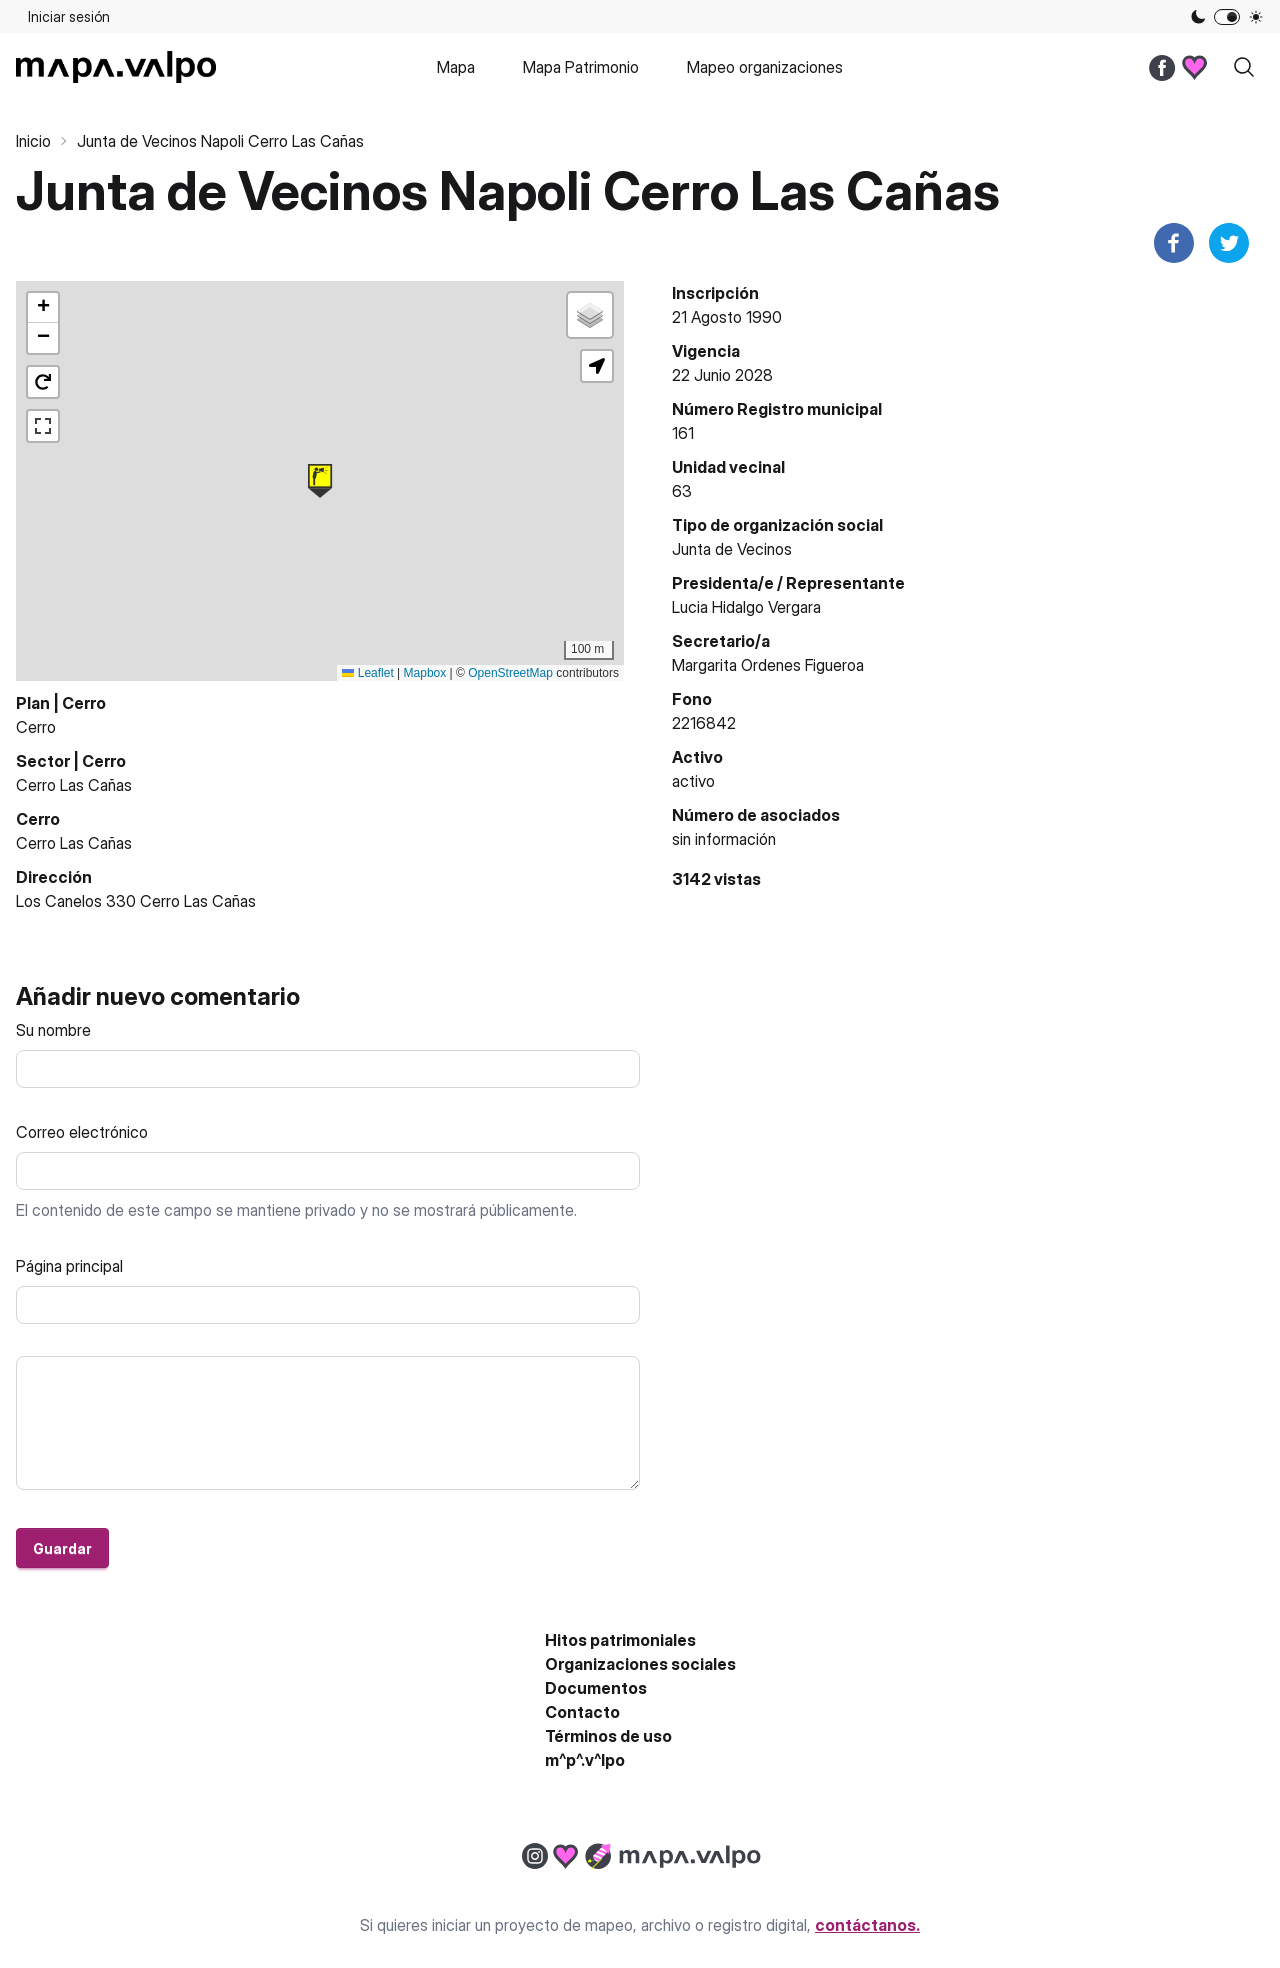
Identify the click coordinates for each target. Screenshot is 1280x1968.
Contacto (582, 1712)
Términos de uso (608, 1736)
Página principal (69, 1266)
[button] (320, 481)
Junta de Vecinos (732, 549)
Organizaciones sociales (640, 1664)
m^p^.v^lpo (585, 1760)
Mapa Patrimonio (581, 67)
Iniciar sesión (69, 16)
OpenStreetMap (510, 673)
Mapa (456, 67)
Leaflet (367, 673)
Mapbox (425, 673)
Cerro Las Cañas (74, 785)
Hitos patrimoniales (620, 1640)
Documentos (596, 1688)
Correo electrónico (82, 1132)
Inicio (33, 141)
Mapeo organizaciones (765, 67)
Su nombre (53, 1030)
